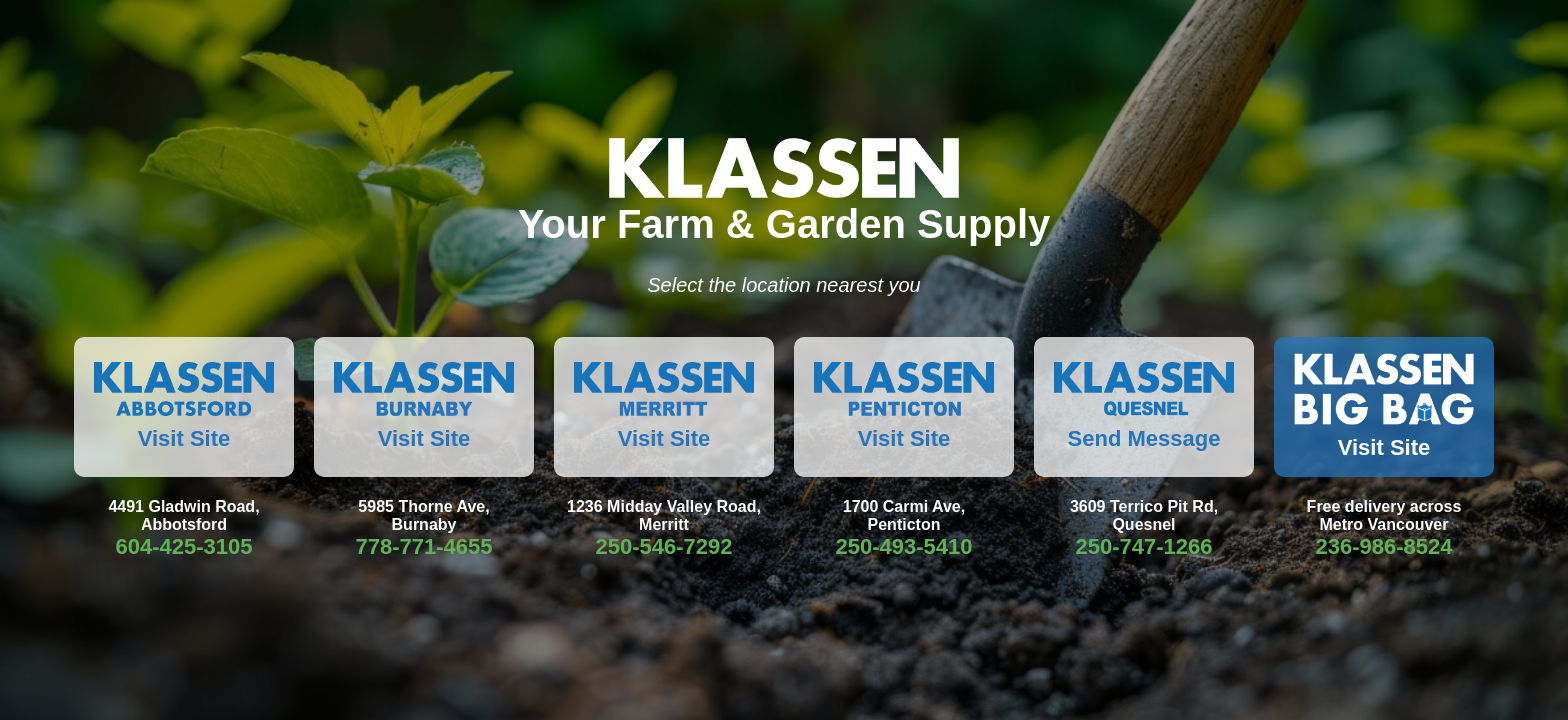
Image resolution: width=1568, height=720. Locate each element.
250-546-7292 (663, 546)
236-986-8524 (1383, 546)
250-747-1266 (1143, 546)
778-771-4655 (423, 546)
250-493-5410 (903, 546)
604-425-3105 (183, 546)
